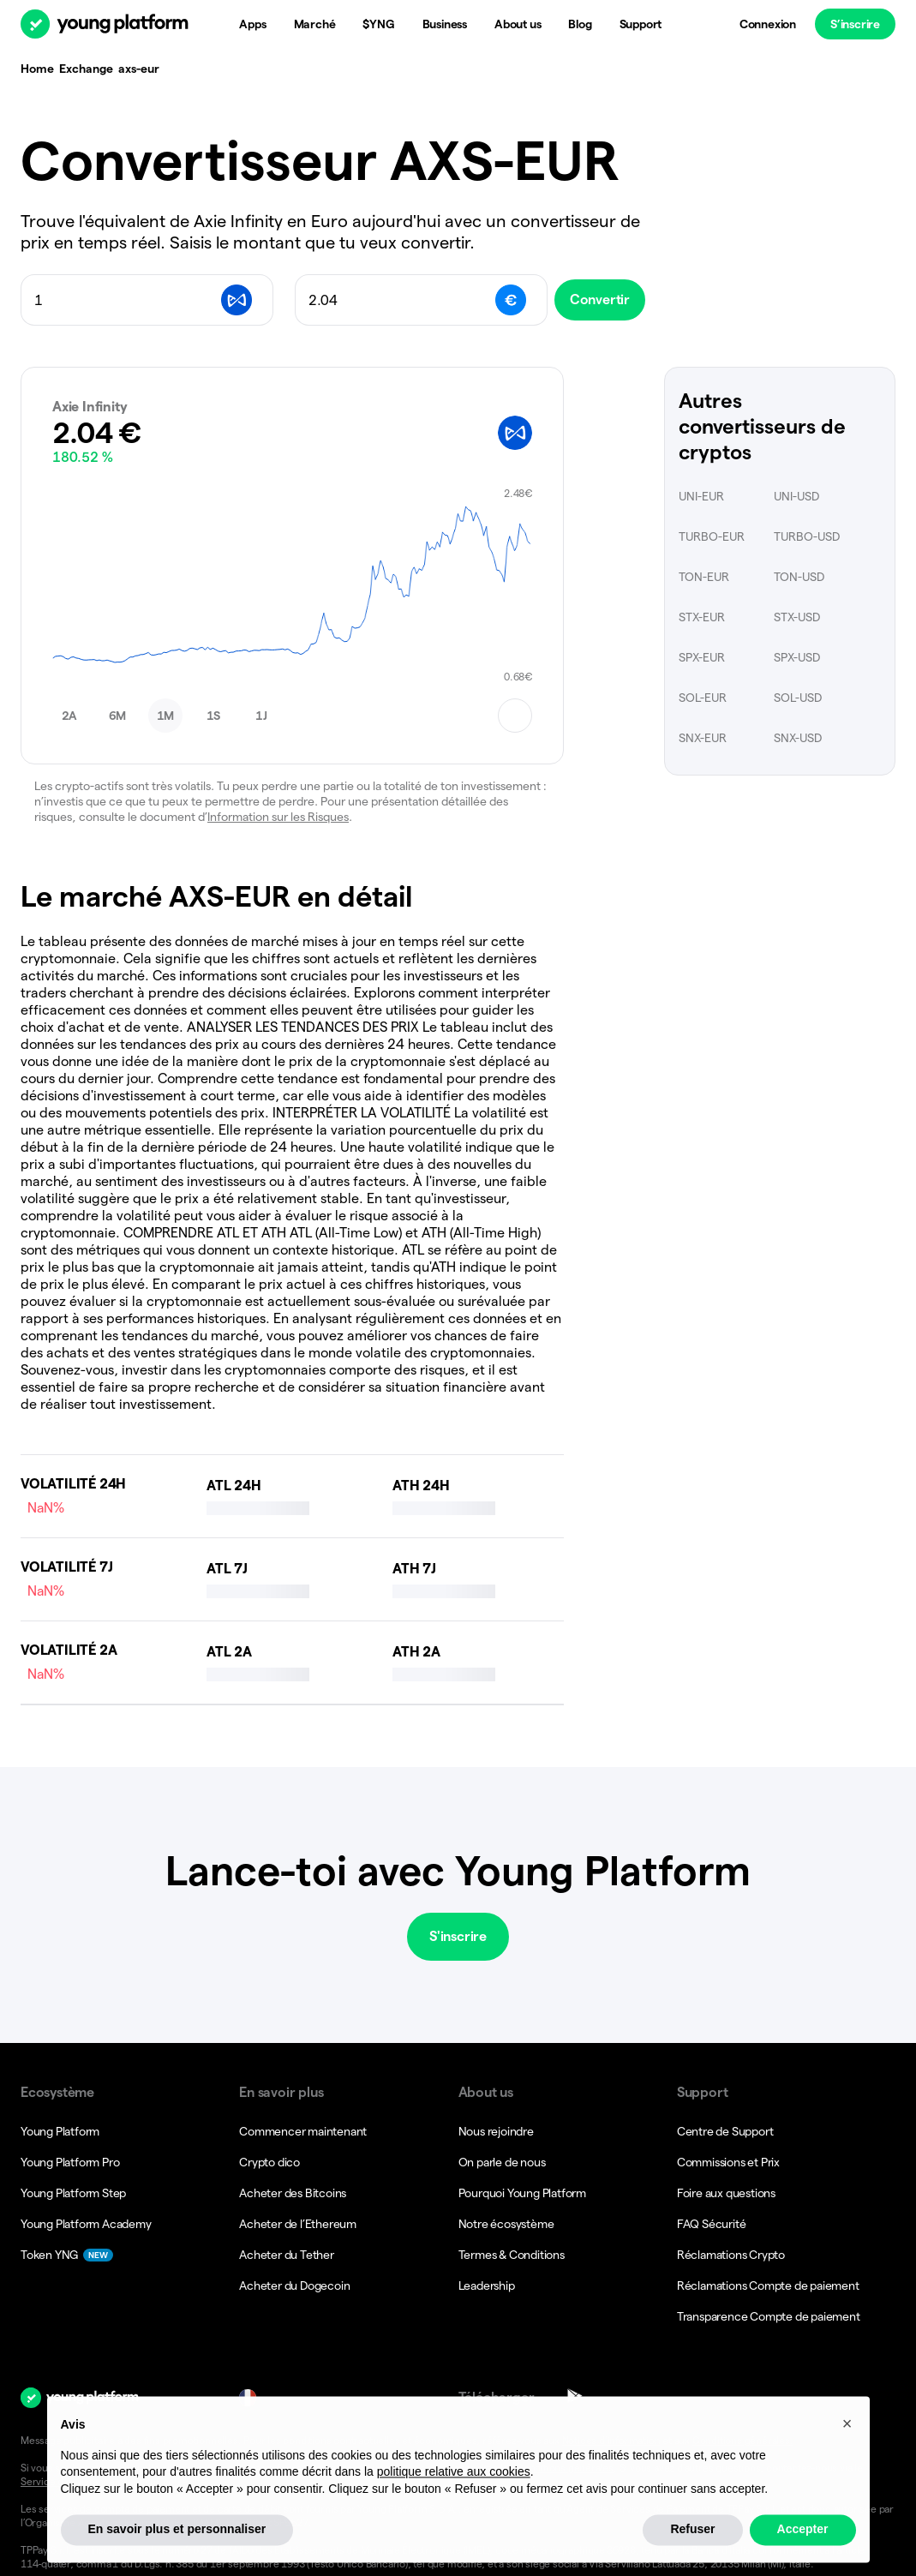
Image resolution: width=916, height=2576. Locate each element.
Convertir (613, 299)
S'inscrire (458, 1936)
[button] (69, 715)
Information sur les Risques (278, 817)
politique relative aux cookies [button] (453, 2512)
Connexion (767, 24)
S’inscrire (855, 24)
